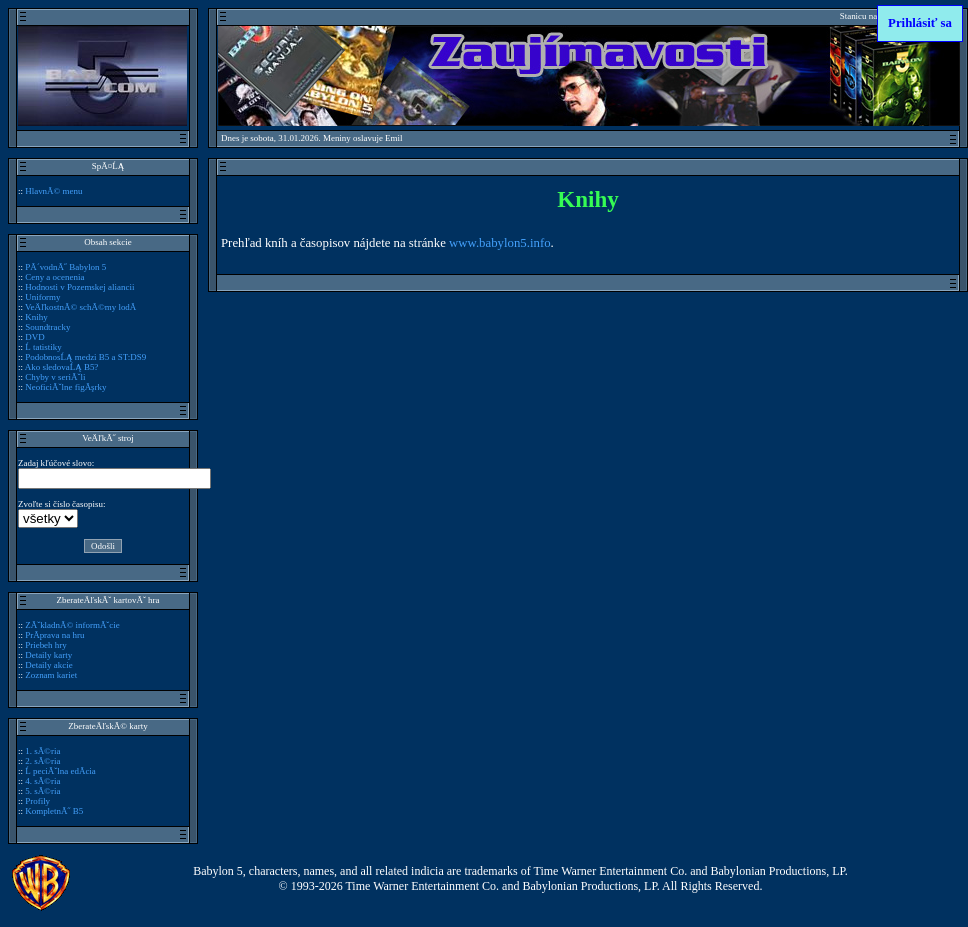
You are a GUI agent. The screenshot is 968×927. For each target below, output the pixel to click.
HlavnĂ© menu (53, 191)
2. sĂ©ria (42, 761)
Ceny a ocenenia (54, 277)
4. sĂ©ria (42, 781)
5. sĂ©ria (42, 791)
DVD (34, 337)
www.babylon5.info (500, 243)
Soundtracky (47, 327)
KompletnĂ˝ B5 (54, 811)
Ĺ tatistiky (43, 347)
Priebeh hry (46, 645)
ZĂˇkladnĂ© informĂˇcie (72, 625)
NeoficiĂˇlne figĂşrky (65, 387)
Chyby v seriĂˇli (55, 377)
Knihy (36, 317)
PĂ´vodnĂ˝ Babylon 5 (65, 267)
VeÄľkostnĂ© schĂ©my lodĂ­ (80, 307)
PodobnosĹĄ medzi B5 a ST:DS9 (85, 357)
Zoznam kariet (51, 675)
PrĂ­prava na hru (54, 635)
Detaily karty (48, 655)
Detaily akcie (48, 665)
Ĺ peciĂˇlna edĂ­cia (60, 771)
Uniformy (42, 297)
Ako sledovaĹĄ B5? (62, 367)
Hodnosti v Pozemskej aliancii (79, 287)
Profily (37, 801)
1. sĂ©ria (42, 751)
